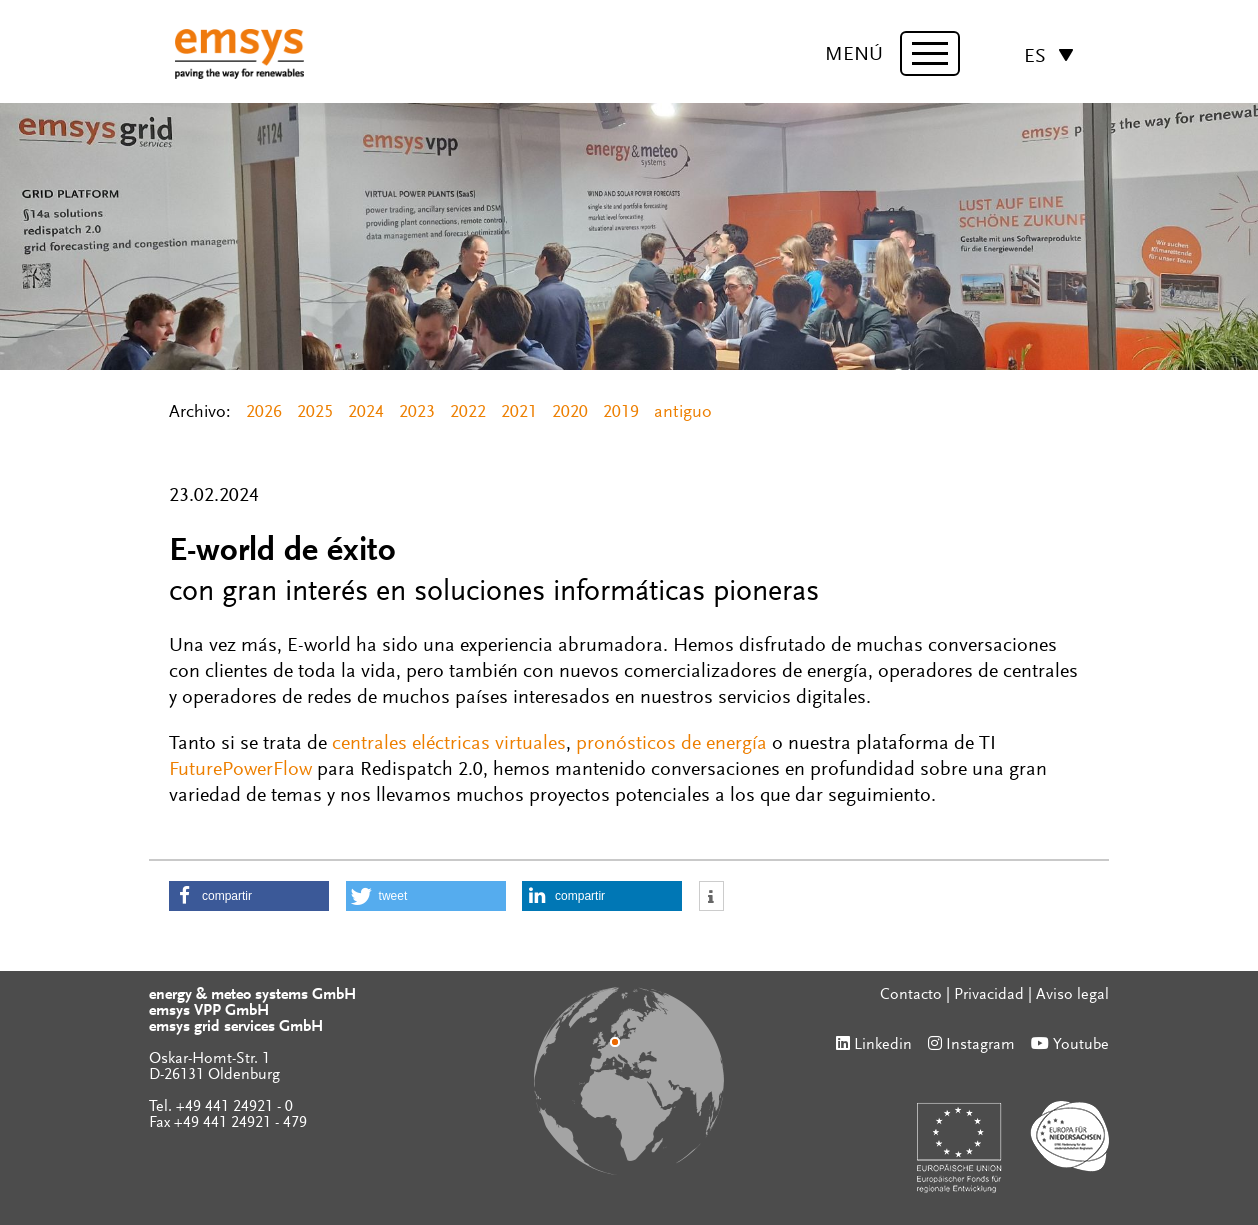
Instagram (980, 1045)
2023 (417, 413)
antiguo (683, 413)
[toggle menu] (930, 53)
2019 (621, 413)
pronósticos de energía (671, 744)
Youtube (1081, 1045)
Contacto (911, 995)
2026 (264, 413)
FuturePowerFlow (240, 770)
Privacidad (989, 995)
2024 (366, 413)
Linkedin (883, 1045)
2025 (315, 413)
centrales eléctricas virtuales (449, 744)
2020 (570, 413)
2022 (468, 413)
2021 (519, 413)
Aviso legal (1072, 995)
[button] (249, 896)
